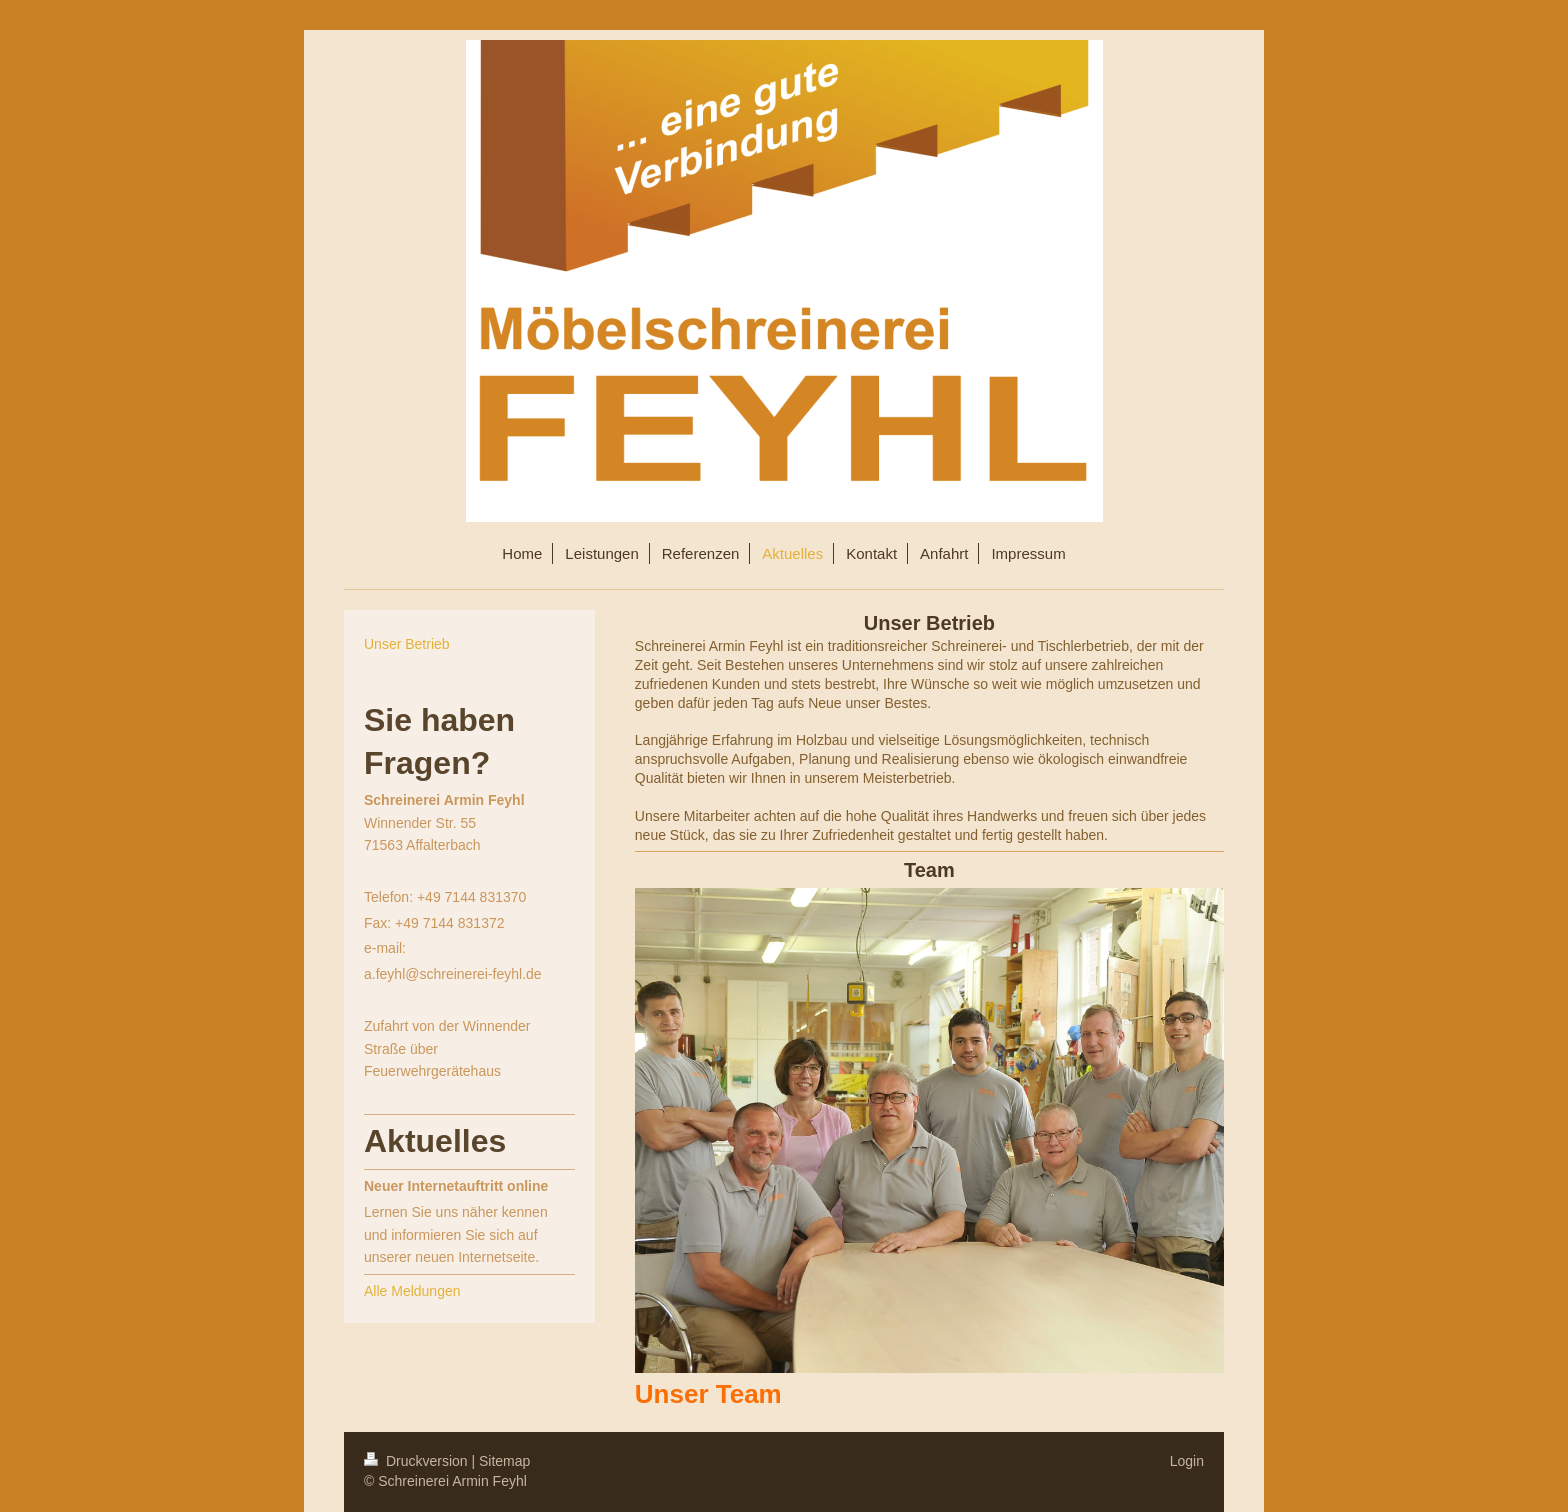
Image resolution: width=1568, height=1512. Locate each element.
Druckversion (417, 1461)
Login (1187, 1461)
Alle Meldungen (412, 1291)
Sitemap (504, 1461)
